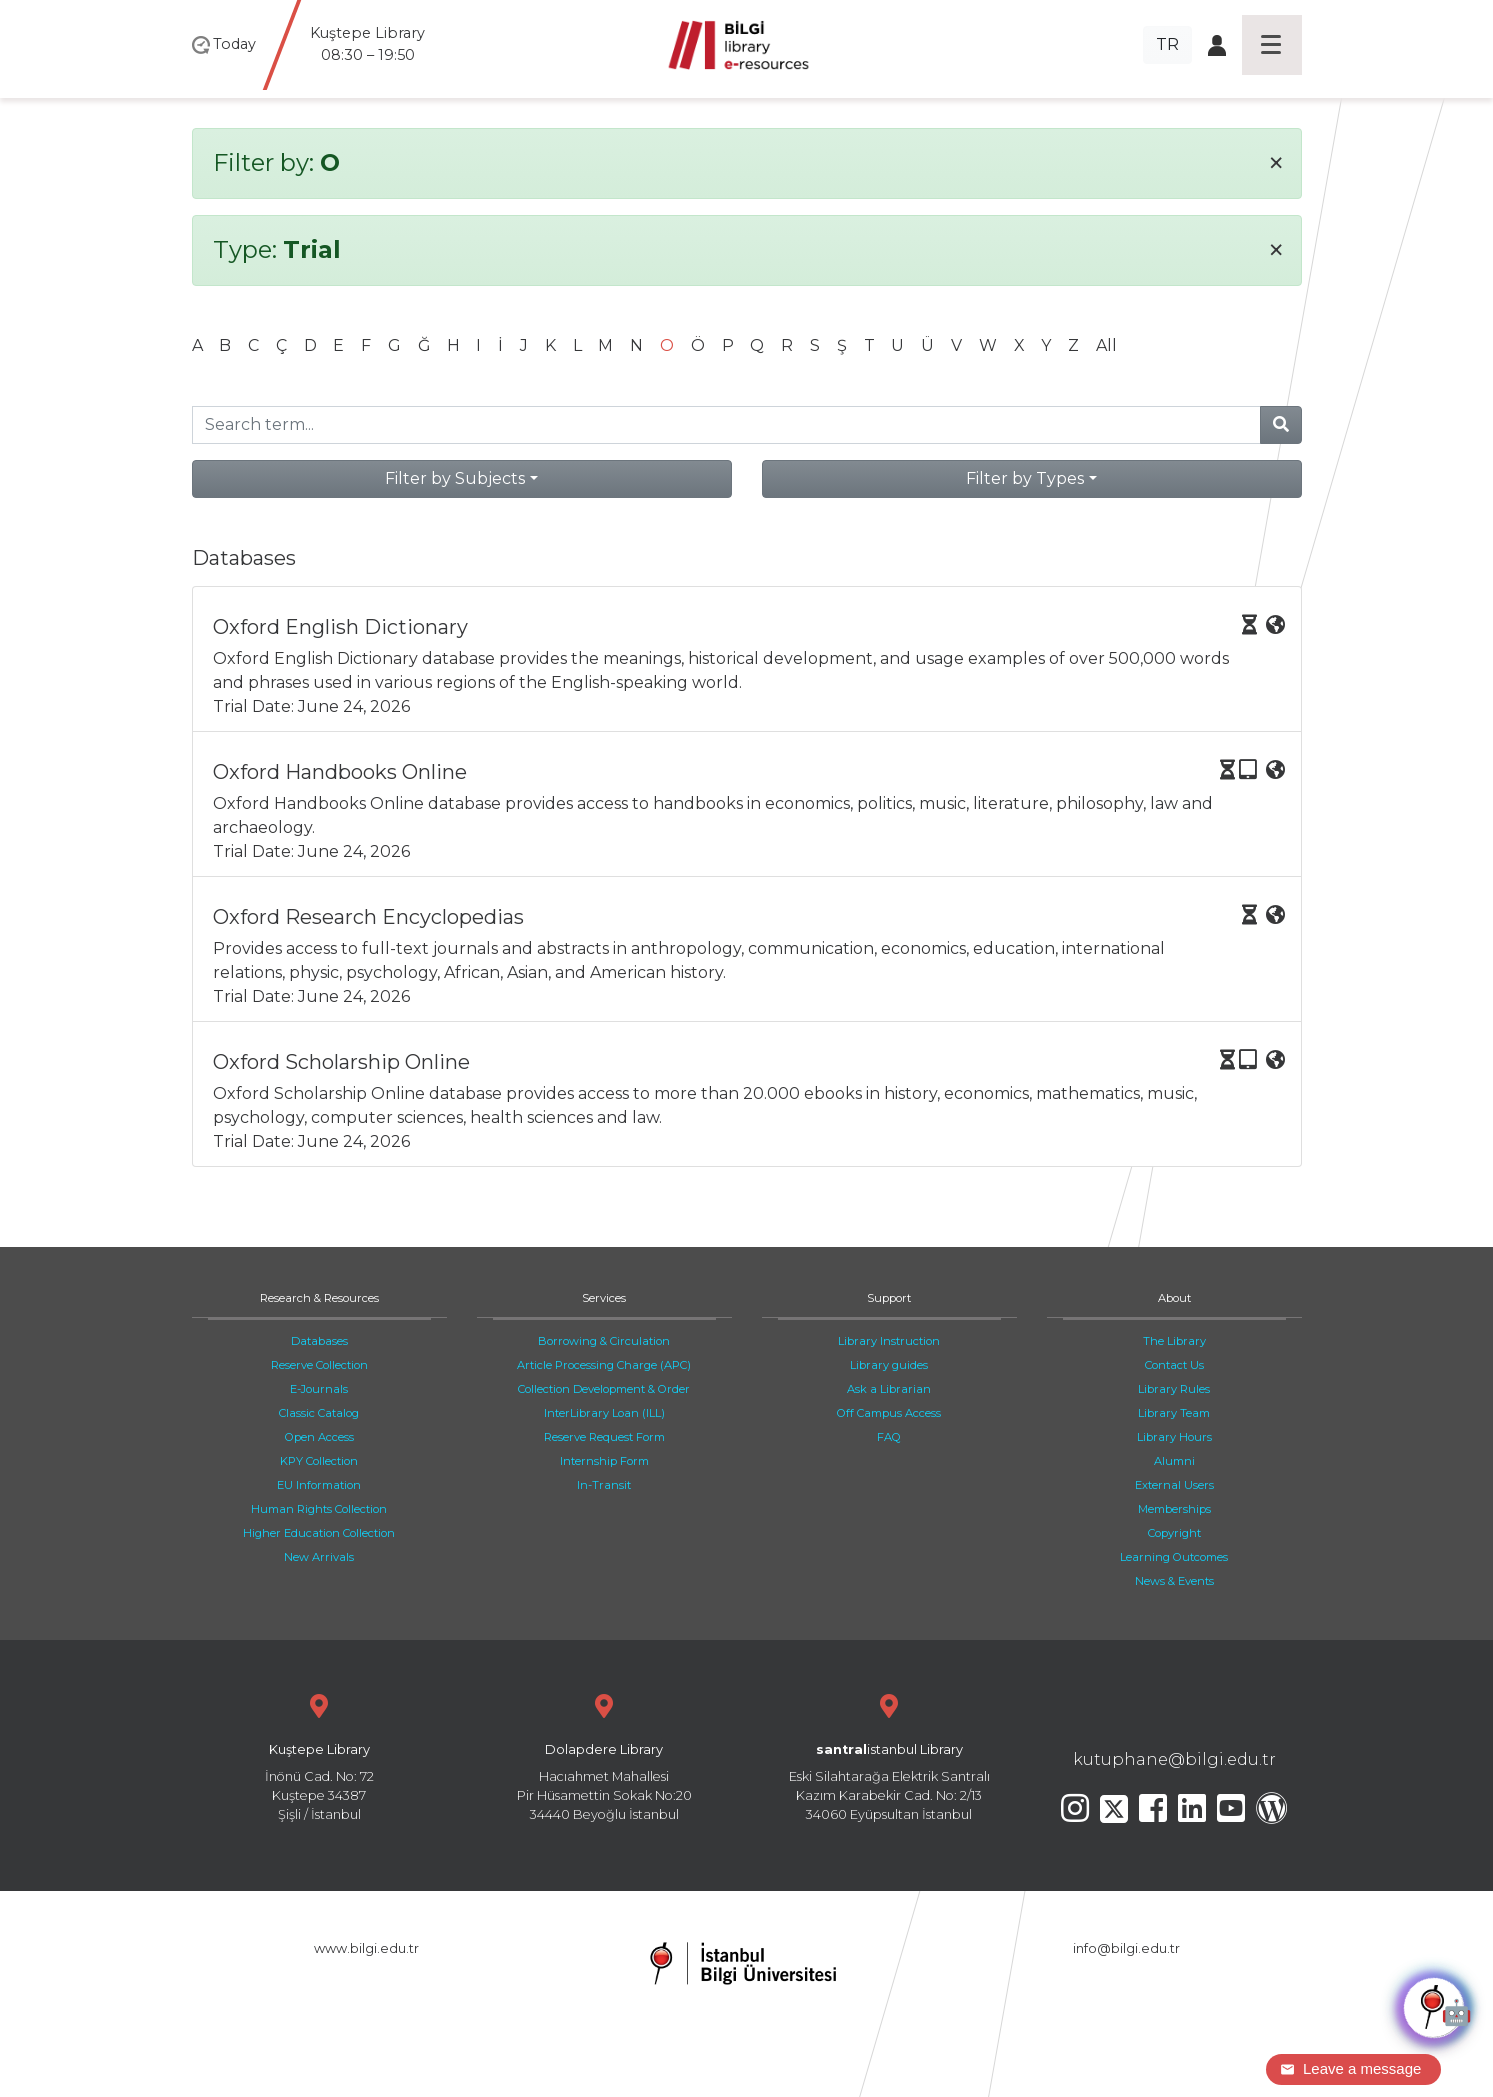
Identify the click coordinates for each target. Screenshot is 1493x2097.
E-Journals (319, 1389)
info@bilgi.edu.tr (1126, 1948)
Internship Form (604, 1461)
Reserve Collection (319, 1365)
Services (604, 1298)
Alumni (1174, 1461)
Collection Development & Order (604, 1389)
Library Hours (1174, 1437)
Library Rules (1174, 1389)
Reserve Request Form (604, 1437)
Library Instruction (889, 1341)
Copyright (1174, 1533)
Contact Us (1174, 1365)
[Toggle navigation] (1272, 45)
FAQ (889, 1437)
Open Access (319, 1437)
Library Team (1174, 1413)
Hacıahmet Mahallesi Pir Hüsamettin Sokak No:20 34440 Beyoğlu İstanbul (604, 1755)
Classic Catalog (319, 1413)
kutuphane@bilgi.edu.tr (1174, 1759)
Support (889, 1298)
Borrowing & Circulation (604, 1341)
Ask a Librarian (889, 1389)
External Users (1174, 1485)
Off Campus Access (889, 1413)
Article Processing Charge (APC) (604, 1365)
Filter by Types (1025, 478)
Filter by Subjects (455, 478)
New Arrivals (319, 1557)
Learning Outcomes (1174, 1557)
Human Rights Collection (319, 1509)
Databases (319, 1341)
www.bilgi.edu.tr (366, 1948)
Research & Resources (319, 1298)
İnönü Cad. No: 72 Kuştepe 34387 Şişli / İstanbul (319, 1755)
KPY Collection (319, 1461)
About (1174, 1298)
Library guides (889, 1365)
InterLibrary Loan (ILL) (604, 1413)
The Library (1174, 1341)
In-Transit (604, 1485)
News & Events (1174, 1581)
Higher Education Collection (319, 1533)
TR (1167, 44)
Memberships (1174, 1509)
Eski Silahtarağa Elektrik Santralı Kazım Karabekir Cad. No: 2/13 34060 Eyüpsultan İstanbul (889, 1755)
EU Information (319, 1485)
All (1106, 345)
